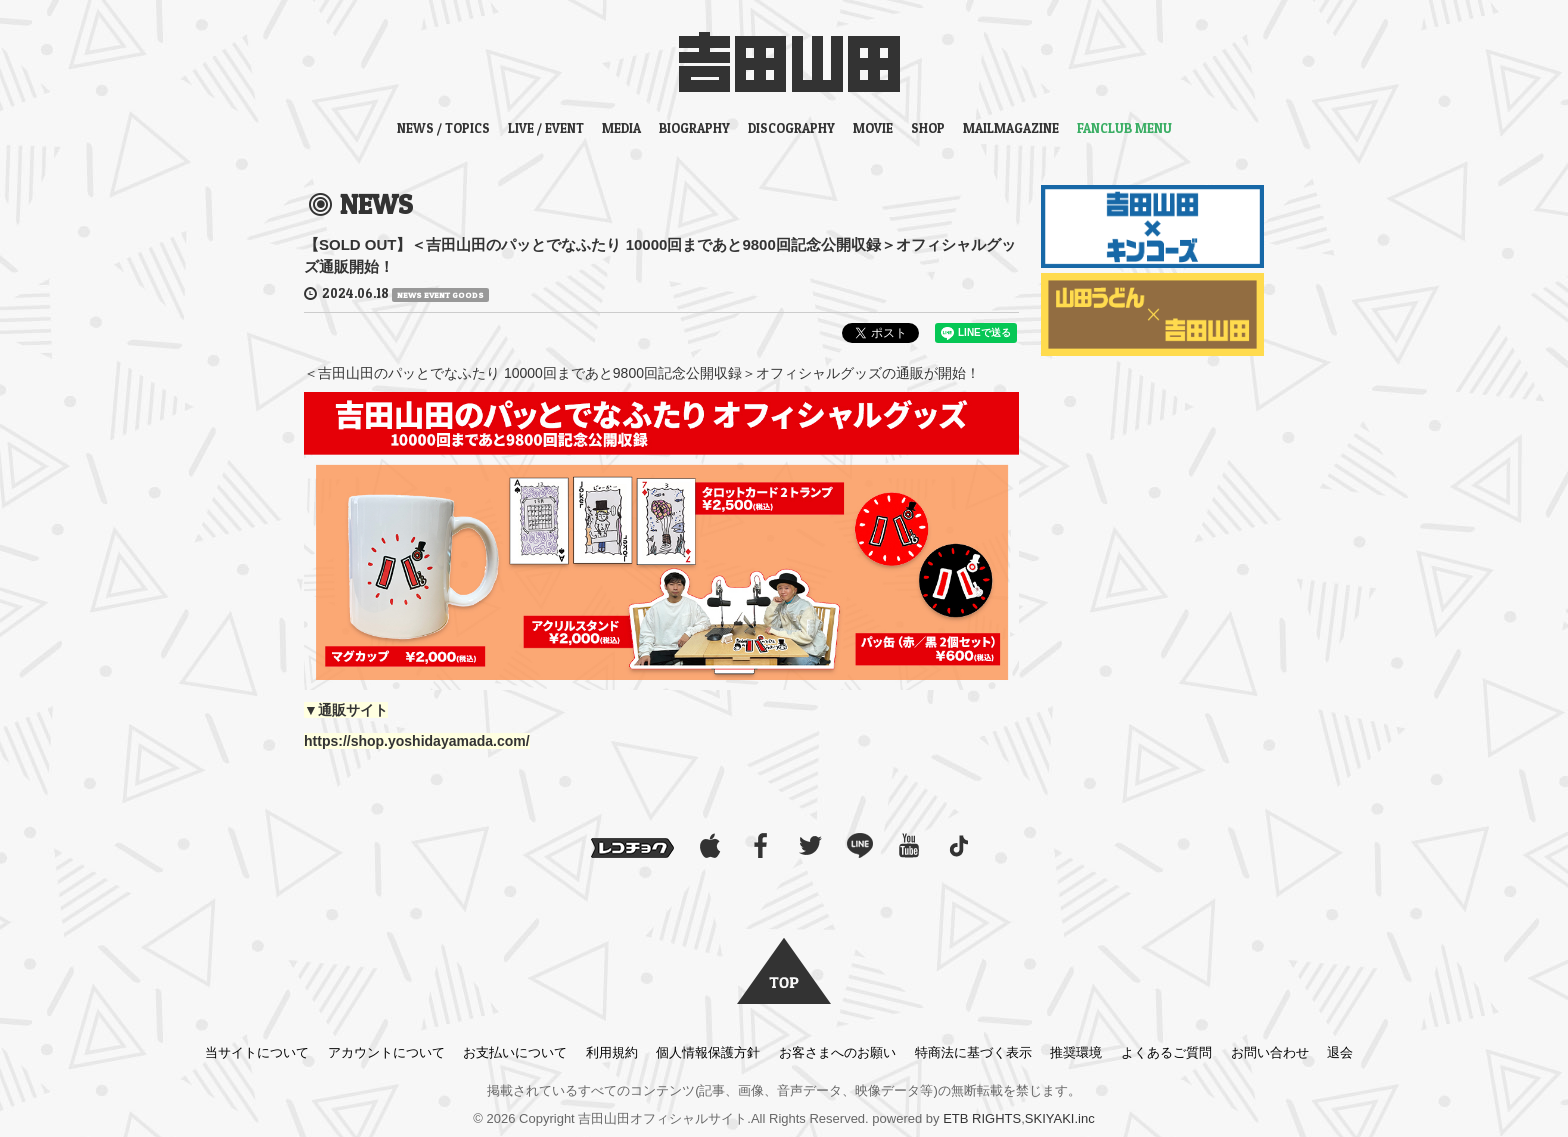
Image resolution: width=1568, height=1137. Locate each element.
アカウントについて (386, 1052)
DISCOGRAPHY (791, 128)
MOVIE (873, 128)
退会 (1340, 1052)
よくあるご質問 (1166, 1052)
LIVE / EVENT (546, 128)
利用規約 (612, 1052)
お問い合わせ (1270, 1052)
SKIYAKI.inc (1060, 1118)
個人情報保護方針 (708, 1052)
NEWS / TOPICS (443, 128)
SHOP (928, 128)
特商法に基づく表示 (973, 1052)
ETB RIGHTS (982, 1118)
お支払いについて (515, 1052)
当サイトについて (257, 1052)
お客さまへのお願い (837, 1052)
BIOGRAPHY (694, 128)
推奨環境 (1076, 1052)
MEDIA (621, 128)
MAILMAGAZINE (1011, 128)
